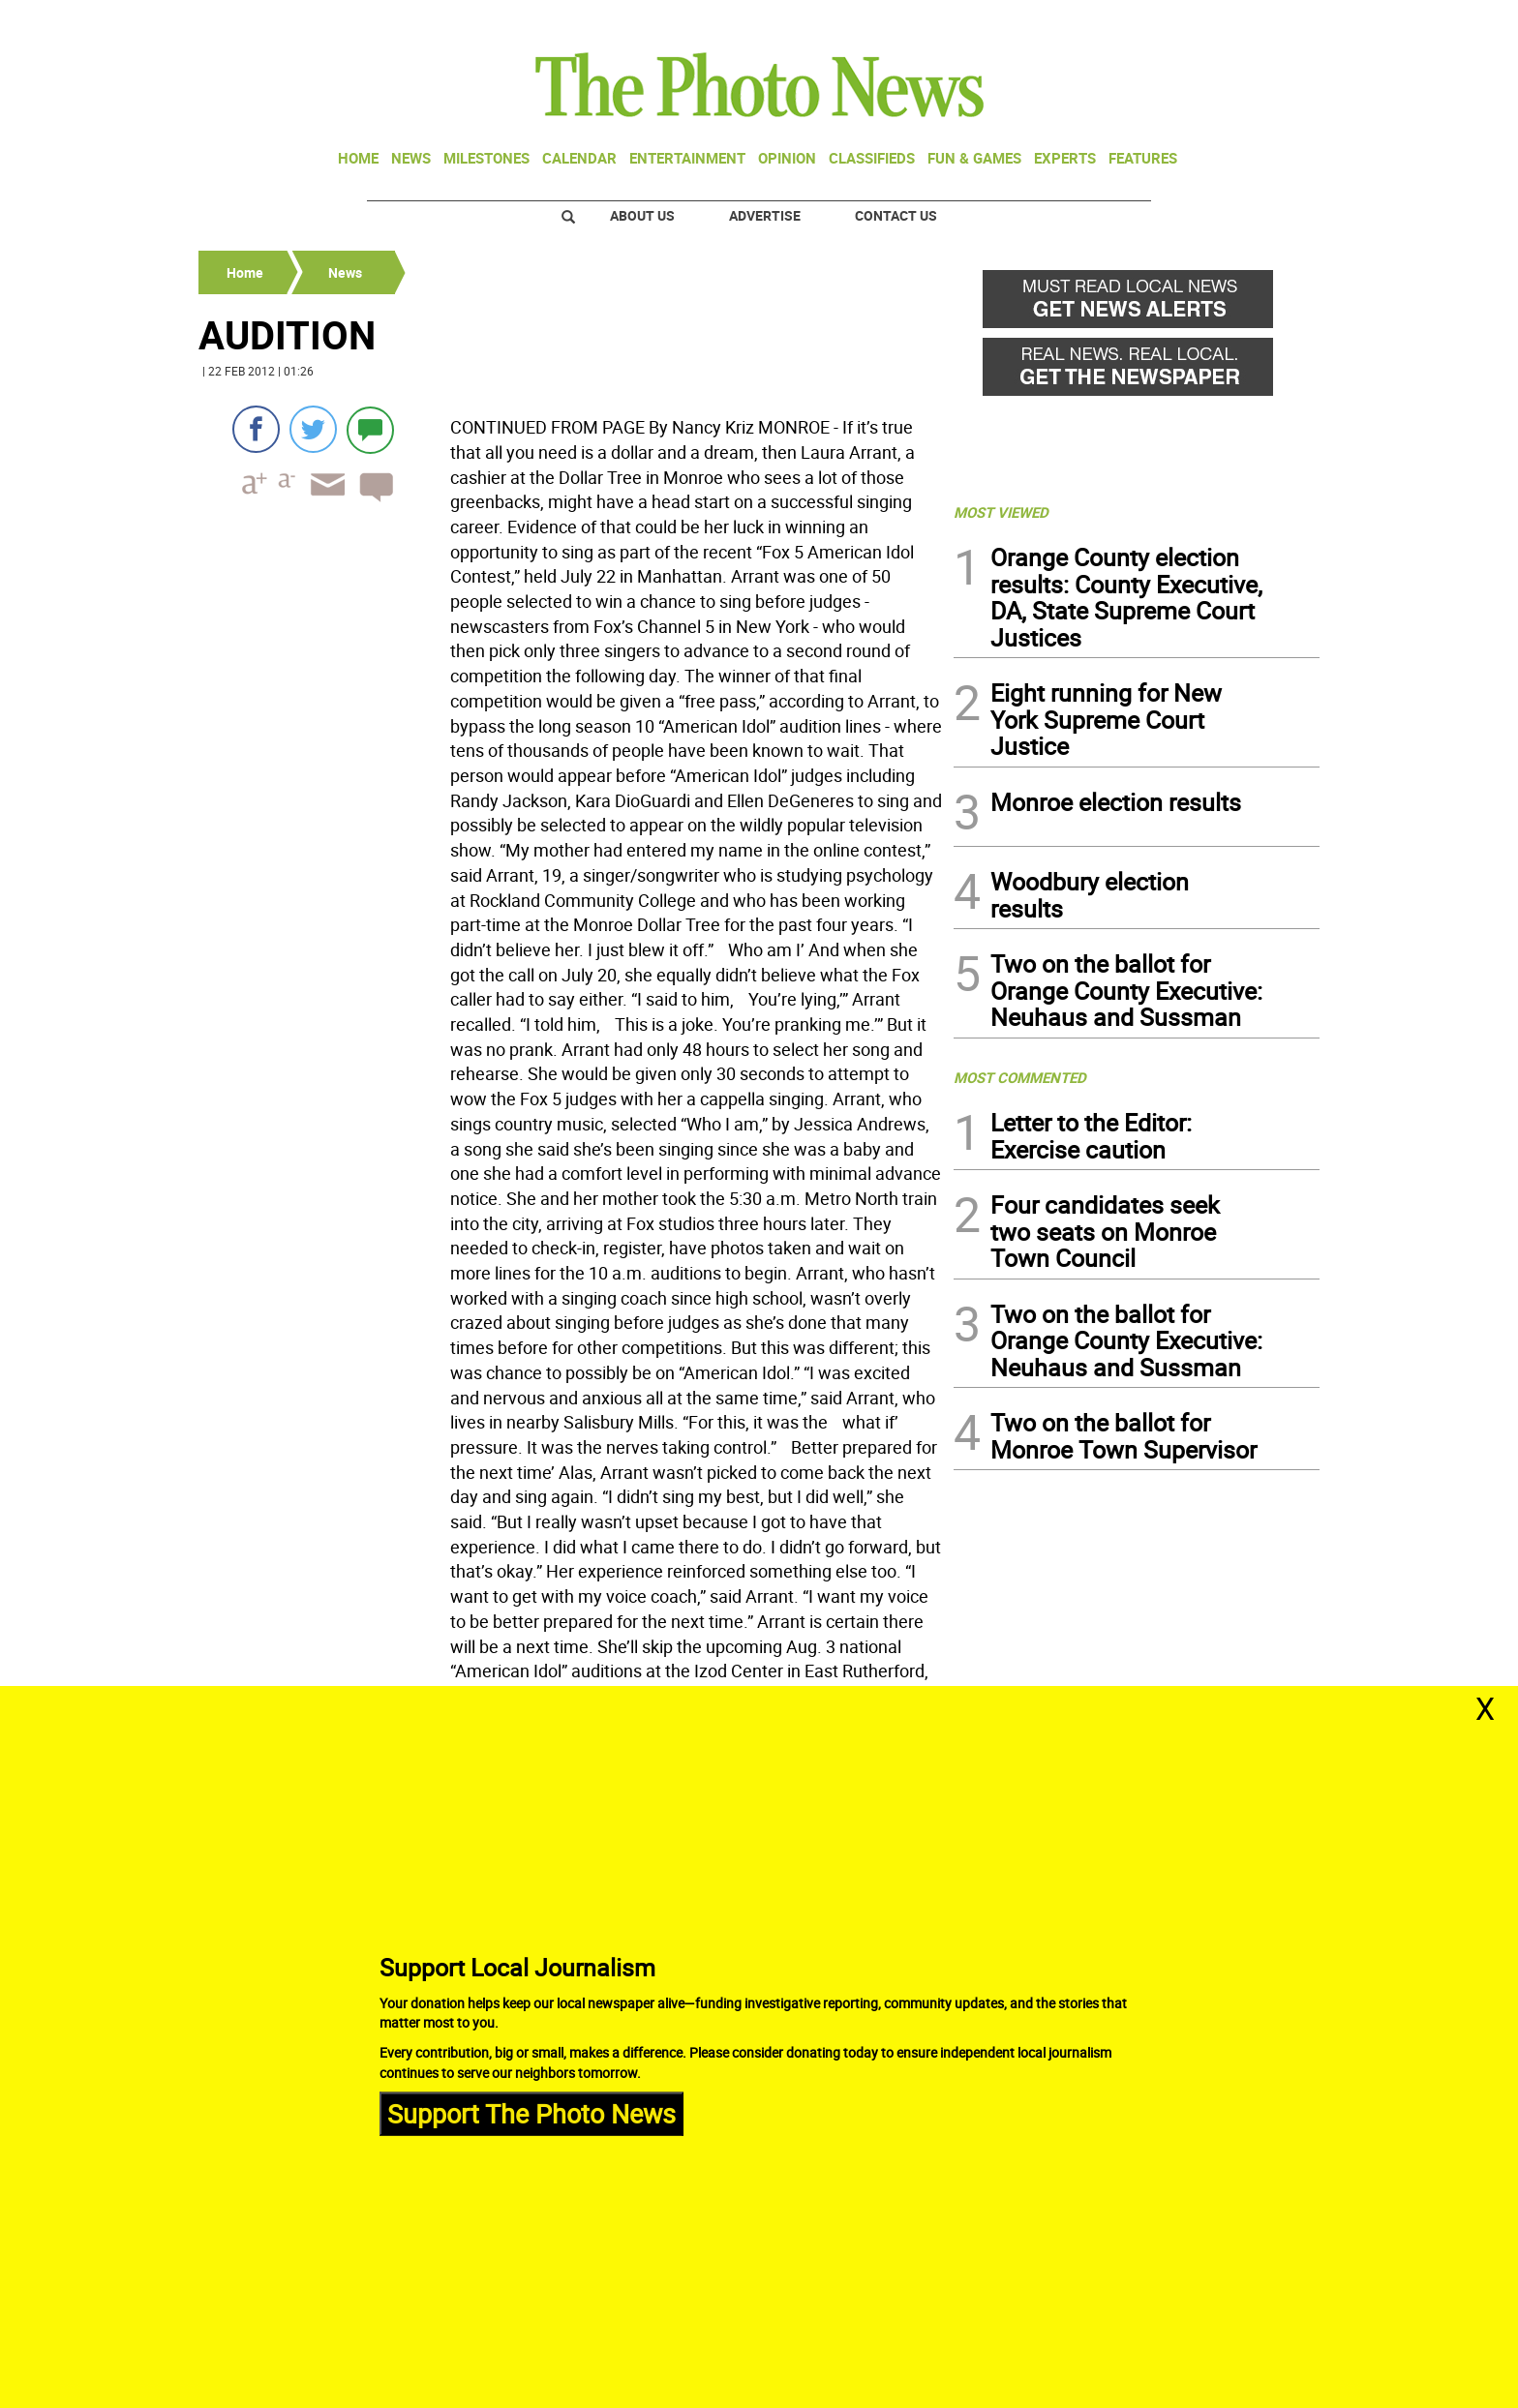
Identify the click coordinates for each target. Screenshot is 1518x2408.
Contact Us (896, 215)
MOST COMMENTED (1020, 1077)
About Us (642, 215)
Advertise (765, 215)
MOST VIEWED (1001, 512)
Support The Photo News (531, 2113)
